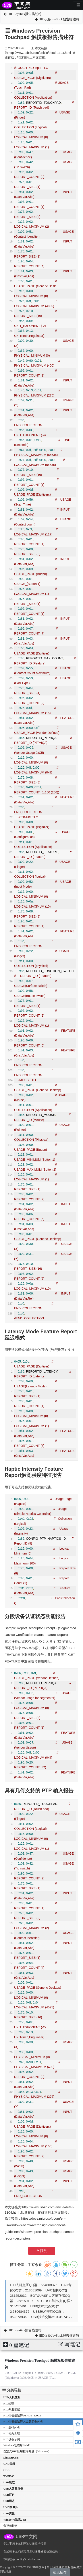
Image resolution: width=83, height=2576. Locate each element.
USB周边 (9, 2501)
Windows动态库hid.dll (16, 2445)
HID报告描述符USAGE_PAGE (22, 2415)
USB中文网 (37, 2567)
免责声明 (64, 2567)
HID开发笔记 (11, 2409)
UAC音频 (9, 2463)
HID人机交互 (11, 2397)
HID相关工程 (11, 2433)
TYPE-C (8, 2476)
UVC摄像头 (10, 2507)
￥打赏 (41, 2251)
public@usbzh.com (27, 2559)
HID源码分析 (11, 2427)
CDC (6, 2470)
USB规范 (9, 2482)
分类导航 (11, 2390)
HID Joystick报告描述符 (23, 14)
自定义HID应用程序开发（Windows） (27, 2451)
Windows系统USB (14, 2519)
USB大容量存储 (13, 2488)
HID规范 (8, 2403)
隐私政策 (77, 2567)
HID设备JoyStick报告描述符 (57, 19)
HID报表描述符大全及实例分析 (23, 2421)
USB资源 (9, 2513)
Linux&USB (11, 2457)
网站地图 (6, 2571)
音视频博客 (10, 2525)
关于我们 (52, 2567)
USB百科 (9, 2494)
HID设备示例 (11, 2439)
